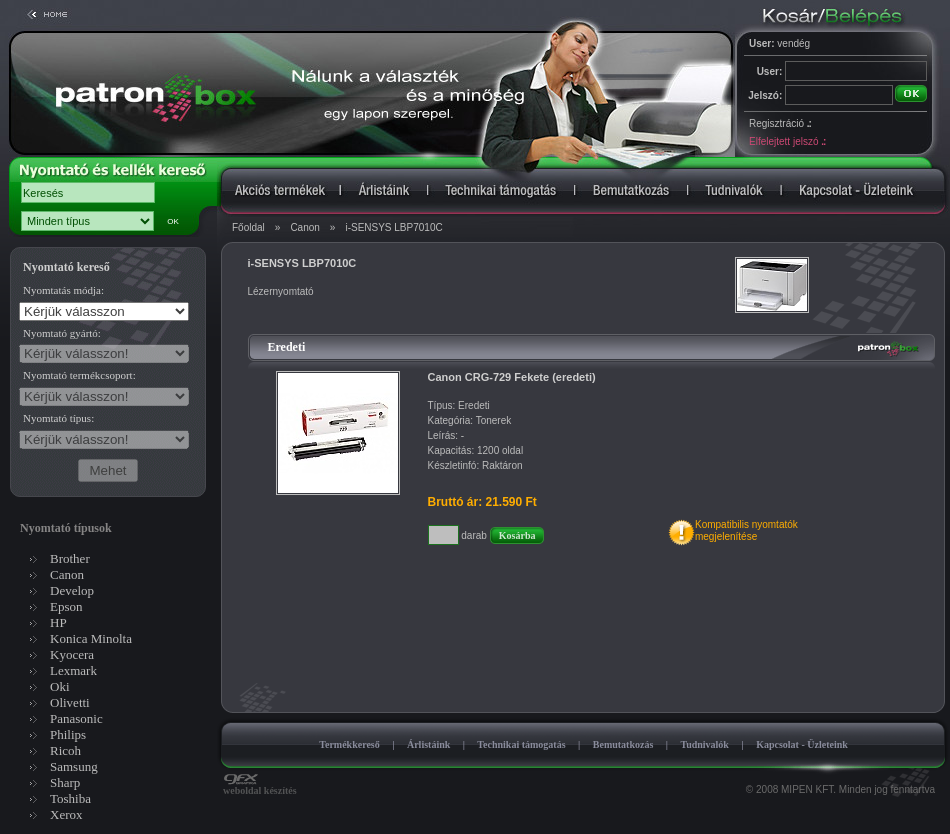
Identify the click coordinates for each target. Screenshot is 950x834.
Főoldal (248, 227)
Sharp (65, 782)
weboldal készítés (260, 786)
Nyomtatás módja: (63, 290)
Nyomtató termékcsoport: (79, 375)
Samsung (74, 766)
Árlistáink (428, 744)
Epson (66, 606)
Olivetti (70, 702)
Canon (304, 227)
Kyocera (72, 654)
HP (58, 622)
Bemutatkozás (623, 744)
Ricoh (65, 750)
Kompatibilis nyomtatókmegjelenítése (746, 530)
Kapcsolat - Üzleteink (802, 744)
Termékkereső (349, 744)
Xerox (66, 814)
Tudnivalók (704, 744)
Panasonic (76, 718)
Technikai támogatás (521, 744)
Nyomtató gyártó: (62, 333)
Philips (68, 734)
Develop (72, 590)
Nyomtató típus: (58, 418)
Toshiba (70, 798)
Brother (70, 558)
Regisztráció (780, 123)
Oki (60, 686)
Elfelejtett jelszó (787, 141)
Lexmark (73, 670)
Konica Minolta (91, 638)
